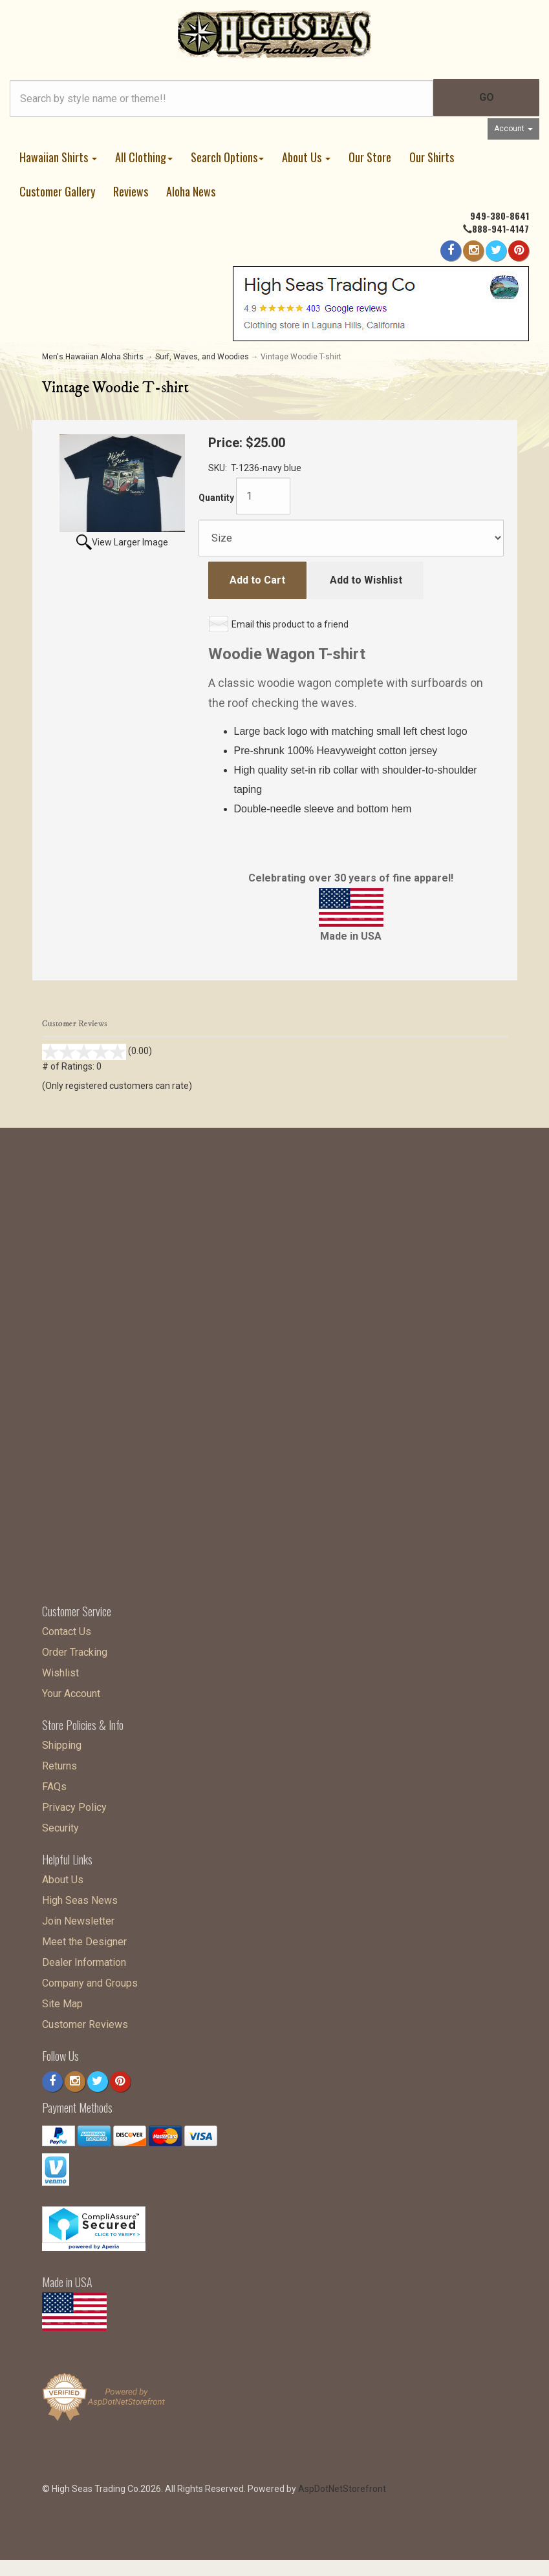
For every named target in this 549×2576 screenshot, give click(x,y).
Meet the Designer (84, 1938)
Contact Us (66, 1628)
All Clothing (144, 157)
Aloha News (190, 191)
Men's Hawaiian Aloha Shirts (93, 356)
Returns (59, 1763)
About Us (306, 157)
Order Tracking (74, 1649)
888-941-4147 (500, 228)
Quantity (216, 497)
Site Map (62, 2000)
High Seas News (80, 1897)
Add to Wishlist (366, 580)
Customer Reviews (85, 2021)
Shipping (61, 1742)
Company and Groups (90, 1980)
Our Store (370, 157)
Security (60, 1825)
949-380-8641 (499, 215)
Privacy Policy (74, 1804)
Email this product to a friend (290, 624)
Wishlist (60, 1669)
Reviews (130, 191)
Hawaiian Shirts (58, 157)
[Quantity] (263, 496)
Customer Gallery (57, 191)
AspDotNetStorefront (342, 2485)
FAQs (54, 1783)
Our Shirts (431, 157)
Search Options (227, 157)
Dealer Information (84, 1959)
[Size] (351, 538)
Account (513, 128)
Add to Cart (257, 580)
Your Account (71, 1690)
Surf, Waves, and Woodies (202, 356)
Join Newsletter (78, 1918)
